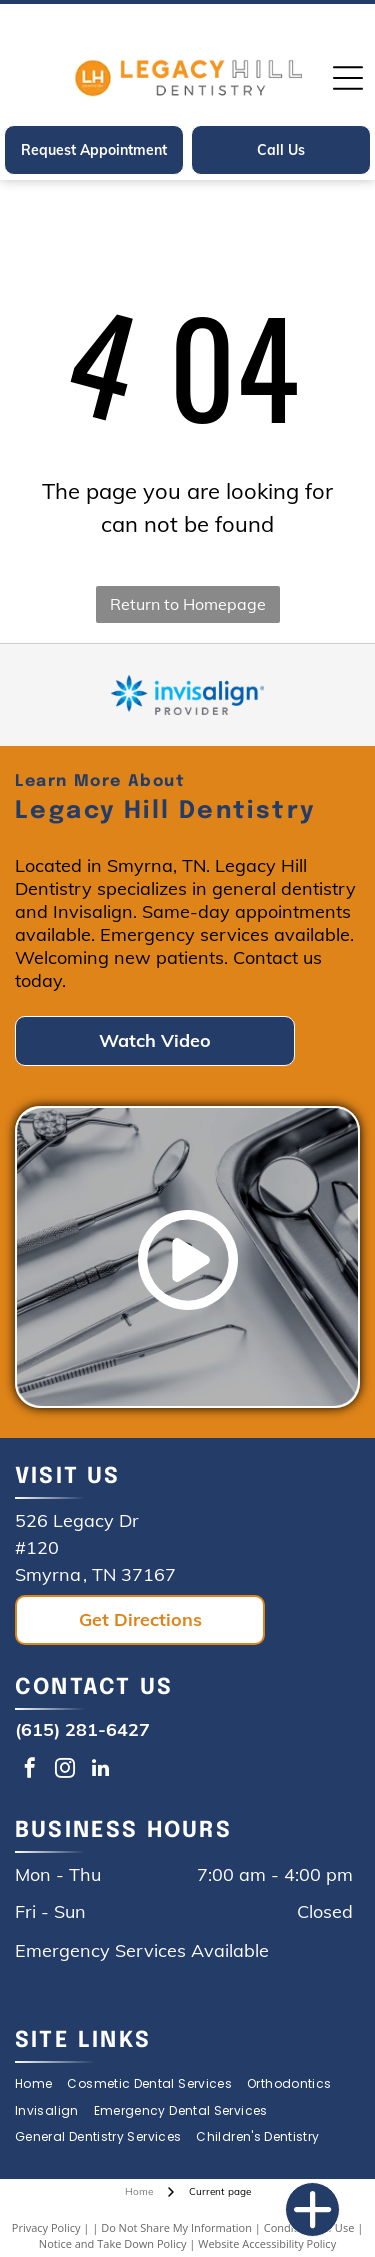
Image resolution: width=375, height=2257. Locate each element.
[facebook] (30, 1770)
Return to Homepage (188, 604)
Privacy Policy (46, 2227)
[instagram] (65, 1770)
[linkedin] (100, 1770)
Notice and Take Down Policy (113, 2243)
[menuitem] (41, 2084)
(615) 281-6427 (82, 1729)
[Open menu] (348, 78)
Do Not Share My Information (176, 2227)
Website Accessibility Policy (267, 2243)
